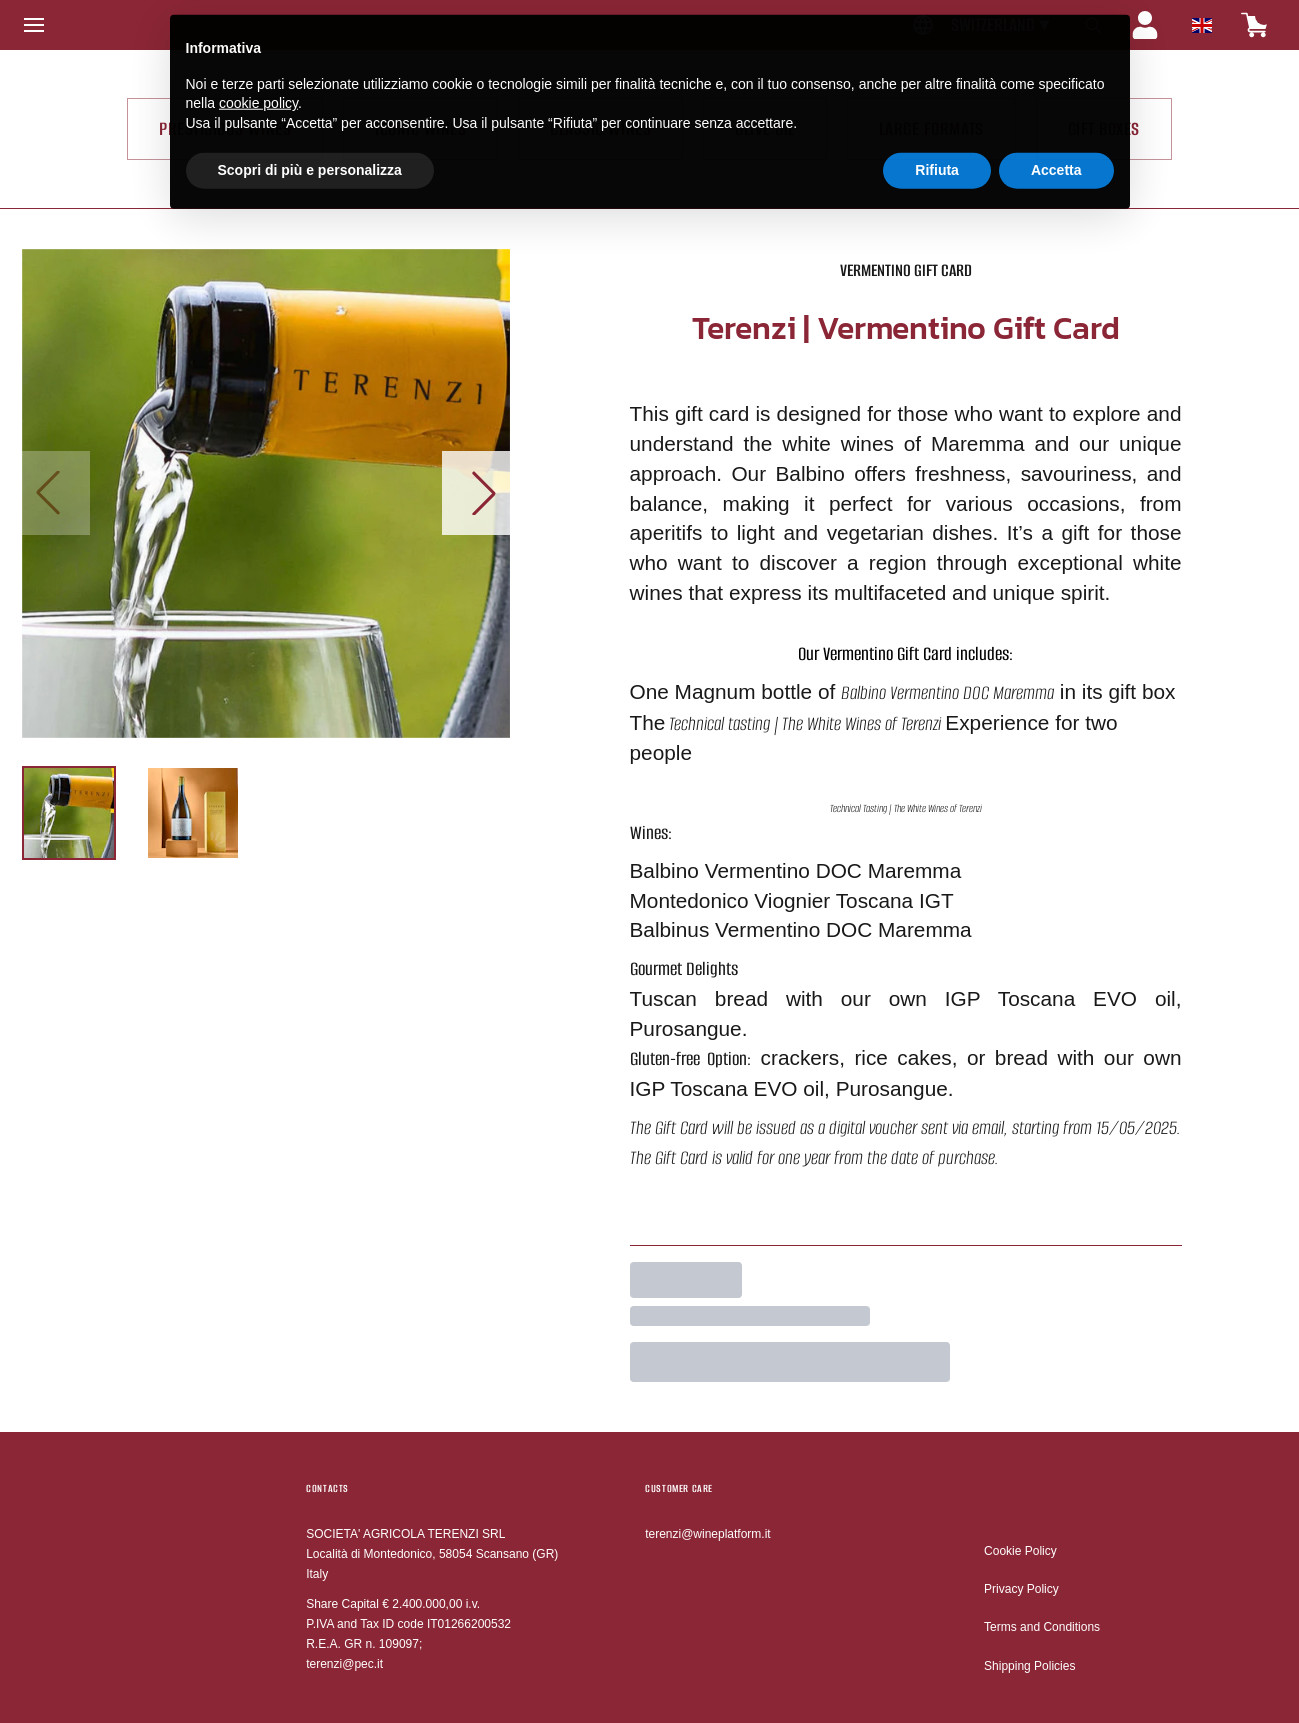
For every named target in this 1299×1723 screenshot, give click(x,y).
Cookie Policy (1020, 1551)
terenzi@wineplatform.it (708, 1534)
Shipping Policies (1029, 1666)
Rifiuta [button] (937, 157)
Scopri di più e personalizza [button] (310, 157)
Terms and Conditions (1042, 1627)
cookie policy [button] (258, 90)
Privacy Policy (1021, 1589)
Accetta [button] (1056, 157)
